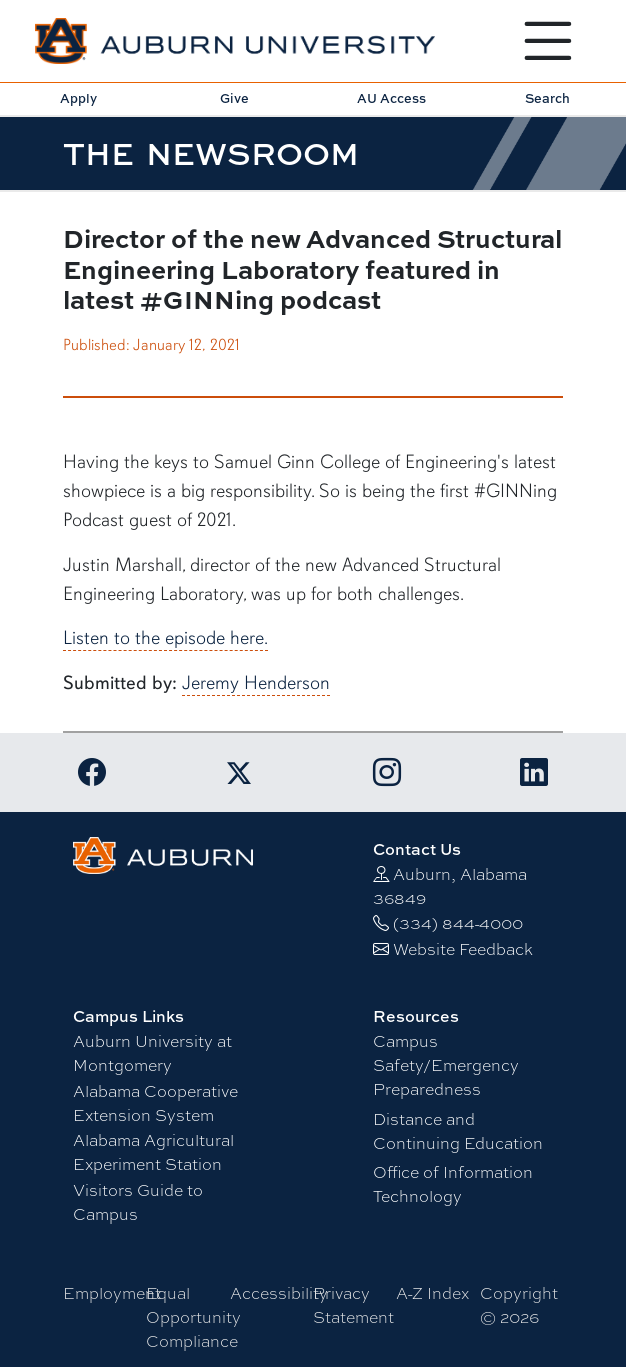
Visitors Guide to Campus (138, 1202)
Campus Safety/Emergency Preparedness (446, 1065)
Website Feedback (463, 949)
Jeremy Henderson (256, 683)
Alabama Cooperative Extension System (155, 1103)
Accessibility (279, 1293)
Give (234, 98)
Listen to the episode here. (165, 638)
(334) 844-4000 (458, 923)
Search (547, 98)
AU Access (391, 98)
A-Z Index (432, 1293)
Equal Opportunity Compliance (193, 1317)
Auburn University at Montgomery (152, 1053)
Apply (78, 98)
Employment (112, 1293)
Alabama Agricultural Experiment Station (153, 1152)
